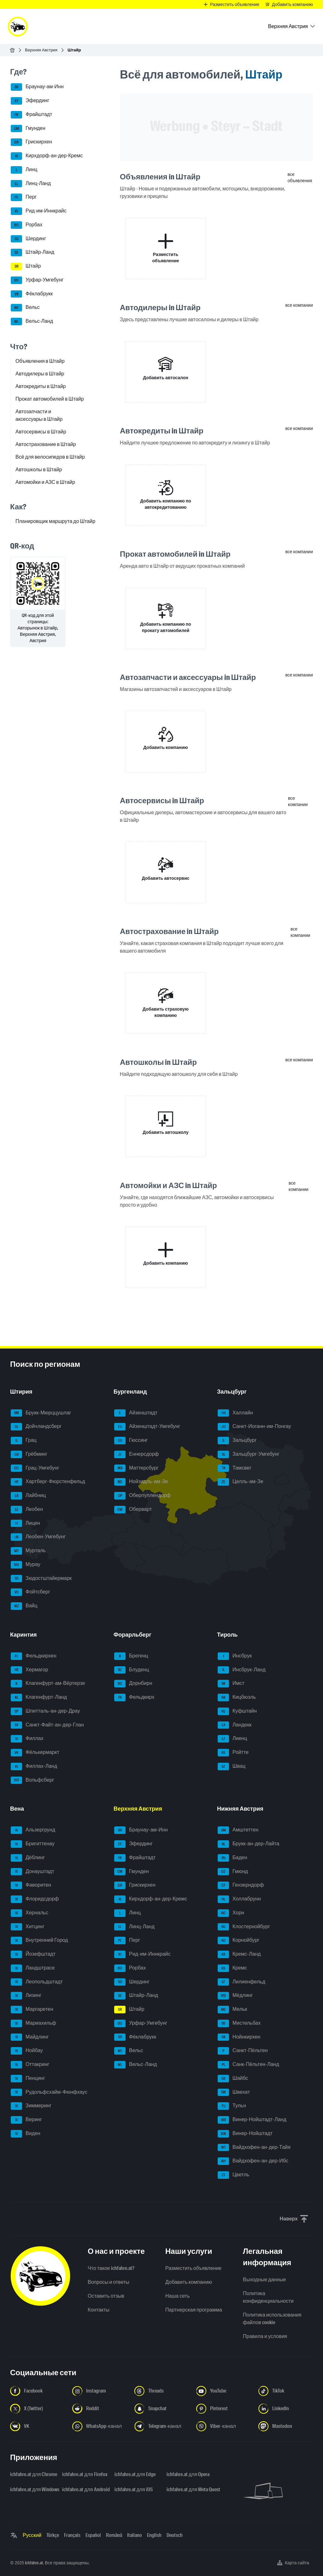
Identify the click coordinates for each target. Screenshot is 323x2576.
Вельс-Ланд (32, 321)
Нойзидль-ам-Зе (141, 1482)
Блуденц (131, 1670)
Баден (232, 1858)
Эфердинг (30, 101)
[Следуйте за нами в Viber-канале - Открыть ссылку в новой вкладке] (223, 2426)
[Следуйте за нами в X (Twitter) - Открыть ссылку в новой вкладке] (37, 2409)
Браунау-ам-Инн (37, 87)
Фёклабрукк (32, 294)
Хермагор (29, 1670)
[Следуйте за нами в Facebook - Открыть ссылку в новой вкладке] (37, 2391)
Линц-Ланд (31, 184)
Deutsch (175, 2535)
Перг (24, 197)
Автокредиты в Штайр (40, 386)
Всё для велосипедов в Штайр (50, 457)
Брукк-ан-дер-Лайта (248, 1844)
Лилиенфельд (241, 1982)
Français (72, 2535)
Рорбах (26, 225)
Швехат (234, 2092)
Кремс (232, 1968)
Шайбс (233, 2078)
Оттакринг (30, 2064)
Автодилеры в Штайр (39, 373)
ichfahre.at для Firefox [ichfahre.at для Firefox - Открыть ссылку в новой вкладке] (84, 2474)
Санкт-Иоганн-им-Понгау (254, 1426)
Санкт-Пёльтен (243, 2051)
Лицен (25, 1523)
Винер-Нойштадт (245, 2134)
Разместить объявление (193, 2268)
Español (93, 2535)
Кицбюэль (237, 1697)
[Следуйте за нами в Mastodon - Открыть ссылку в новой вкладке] (285, 2426)
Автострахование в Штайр (45, 444)
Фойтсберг (30, 1592)
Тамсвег (234, 1468)
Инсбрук (235, 1656)
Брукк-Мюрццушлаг (41, 1413)
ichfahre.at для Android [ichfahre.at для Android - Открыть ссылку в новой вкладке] (84, 2489)
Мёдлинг (235, 1995)
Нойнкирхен (239, 2037)
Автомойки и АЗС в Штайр (45, 482)
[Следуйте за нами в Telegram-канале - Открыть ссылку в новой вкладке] (161, 2426)
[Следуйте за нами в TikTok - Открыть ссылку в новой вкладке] (285, 2391)
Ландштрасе (33, 1968)
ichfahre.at (34, 2563)
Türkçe (52, 2535)
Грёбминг (29, 1454)
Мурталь (28, 1551)
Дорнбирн (133, 1683)
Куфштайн (237, 1711)
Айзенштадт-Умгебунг (147, 1426)
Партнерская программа (193, 2309)
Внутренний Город (39, 1940)
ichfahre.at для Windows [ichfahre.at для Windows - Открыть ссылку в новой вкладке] (32, 2489)
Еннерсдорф (136, 1454)
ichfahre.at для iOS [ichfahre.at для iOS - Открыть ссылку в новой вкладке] (134, 2489)
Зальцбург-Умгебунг (248, 1454)
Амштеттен (238, 1830)
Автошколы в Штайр (38, 469)
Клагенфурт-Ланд (39, 1697)
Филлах (27, 1739)
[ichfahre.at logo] (18, 26)
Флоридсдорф (35, 1899)
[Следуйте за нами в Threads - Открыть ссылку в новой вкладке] (161, 2391)
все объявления (299, 177)
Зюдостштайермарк (41, 1578)
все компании (299, 305)
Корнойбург (238, 1940)
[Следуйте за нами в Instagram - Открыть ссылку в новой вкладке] (99, 2391)
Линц (24, 170)
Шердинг (28, 239)
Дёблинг (28, 1858)
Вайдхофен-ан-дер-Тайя (254, 2147)
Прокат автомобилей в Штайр (49, 399)
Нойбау (27, 2051)
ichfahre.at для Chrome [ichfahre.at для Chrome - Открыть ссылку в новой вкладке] (32, 2474)
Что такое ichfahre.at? (111, 2268)
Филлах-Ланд (34, 1766)
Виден (25, 2134)
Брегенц (131, 1656)
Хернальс (29, 1913)
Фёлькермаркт (35, 1752)
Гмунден (28, 128)
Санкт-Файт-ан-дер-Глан (47, 1725)
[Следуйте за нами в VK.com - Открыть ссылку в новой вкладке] (37, 2426)
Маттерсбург (136, 1468)
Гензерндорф (241, 1885)
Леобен (27, 1509)
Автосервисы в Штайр (40, 431)
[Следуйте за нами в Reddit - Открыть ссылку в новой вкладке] (99, 2409)
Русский (32, 2535)
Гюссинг (131, 1440)
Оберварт (133, 1509)
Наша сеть (177, 2296)
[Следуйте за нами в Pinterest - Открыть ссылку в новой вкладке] (223, 2409)
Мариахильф (33, 2023)
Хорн (231, 1913)
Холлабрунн (239, 1899)
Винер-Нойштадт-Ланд (252, 2120)
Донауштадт (32, 1872)
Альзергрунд (33, 1830)
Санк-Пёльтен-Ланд (248, 2064)
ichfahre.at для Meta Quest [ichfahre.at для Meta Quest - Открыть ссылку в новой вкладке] (189, 2489)
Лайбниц (28, 1496)
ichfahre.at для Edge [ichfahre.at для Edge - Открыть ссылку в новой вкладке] (135, 2474)
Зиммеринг (31, 2106)
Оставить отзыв (106, 2296)
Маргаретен (32, 2009)
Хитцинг (27, 1927)
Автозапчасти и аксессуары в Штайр (38, 415)
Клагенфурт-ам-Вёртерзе (48, 1683)
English (154, 2535)
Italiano (134, 2535)
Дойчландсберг (36, 1426)
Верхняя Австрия (41, 50)
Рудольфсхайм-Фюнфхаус (49, 2092)
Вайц (24, 1606)
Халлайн (235, 1413)
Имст (231, 1683)
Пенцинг (28, 2078)
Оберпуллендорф (142, 1496)
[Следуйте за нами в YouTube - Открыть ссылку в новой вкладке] (223, 2391)
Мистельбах (239, 2023)
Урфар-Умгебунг (37, 280)
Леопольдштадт (37, 1982)
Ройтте (233, 1752)
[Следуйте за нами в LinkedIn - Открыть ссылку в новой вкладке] (285, 2409)
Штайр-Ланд (32, 252)
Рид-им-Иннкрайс (39, 211)
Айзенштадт (135, 1413)
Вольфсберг (32, 1780)
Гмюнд (233, 1872)
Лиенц (232, 1739)
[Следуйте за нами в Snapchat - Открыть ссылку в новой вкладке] (161, 2409)
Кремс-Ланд (239, 1954)
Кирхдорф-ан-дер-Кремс (47, 156)
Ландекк (234, 1725)
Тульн (232, 2106)
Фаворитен (31, 1885)
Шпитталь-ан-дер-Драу (45, 1711)
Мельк (232, 2009)
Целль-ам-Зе (240, 1482)
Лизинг (26, 1995)
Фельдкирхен (33, 1656)
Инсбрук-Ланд (242, 1670)
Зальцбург (237, 1440)
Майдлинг (30, 2037)
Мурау (25, 1565)
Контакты (98, 2309)
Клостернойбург (244, 1927)
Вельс (25, 307)
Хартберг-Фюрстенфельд (48, 1482)
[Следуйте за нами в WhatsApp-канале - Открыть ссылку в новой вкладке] (99, 2426)
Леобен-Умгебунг (38, 1537)
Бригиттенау (33, 1844)
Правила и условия (265, 2336)
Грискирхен (31, 142)
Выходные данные (264, 2279)
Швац (231, 1766)
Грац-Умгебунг (35, 1468)
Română (114, 2535)
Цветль (233, 2175)
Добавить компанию (188, 2282)
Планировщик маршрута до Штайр (55, 521)
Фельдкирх (134, 1697)
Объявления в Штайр (40, 361)
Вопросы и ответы (108, 2282)
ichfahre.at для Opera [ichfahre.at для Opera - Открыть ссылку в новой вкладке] (188, 2474)
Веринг (26, 2120)
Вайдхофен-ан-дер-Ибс (253, 2161)
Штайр (26, 266)
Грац (24, 1440)
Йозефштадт (33, 1954)
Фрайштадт (31, 115)
